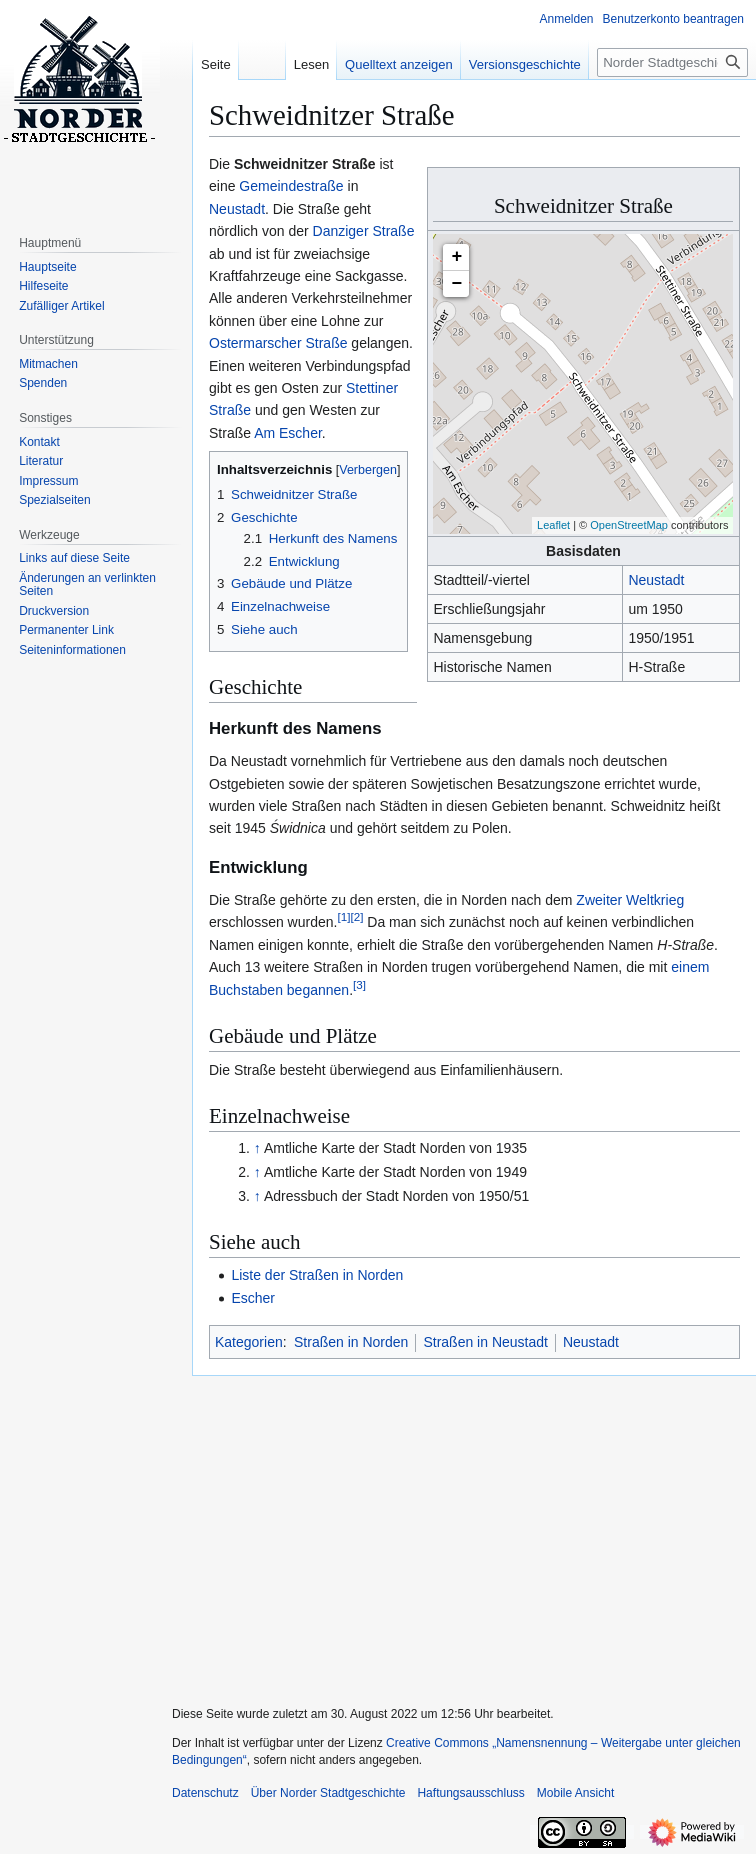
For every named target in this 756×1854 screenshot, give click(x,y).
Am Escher (288, 433)
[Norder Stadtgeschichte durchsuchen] (672, 62)
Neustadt (656, 580)
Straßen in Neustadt (485, 1342)
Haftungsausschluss (470, 1793)
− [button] (457, 284)
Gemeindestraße (291, 186)
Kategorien (249, 1342)
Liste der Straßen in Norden (317, 1275)
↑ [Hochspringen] (257, 1148)
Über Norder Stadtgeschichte (328, 1793)
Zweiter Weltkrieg (630, 900)
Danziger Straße (364, 231)
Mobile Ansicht (575, 1793)
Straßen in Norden (351, 1342)
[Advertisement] (458, 1532)
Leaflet (553, 525)
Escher (253, 1298)
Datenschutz (205, 1793)
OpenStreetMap (629, 525)
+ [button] (457, 257)
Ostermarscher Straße (278, 343)
